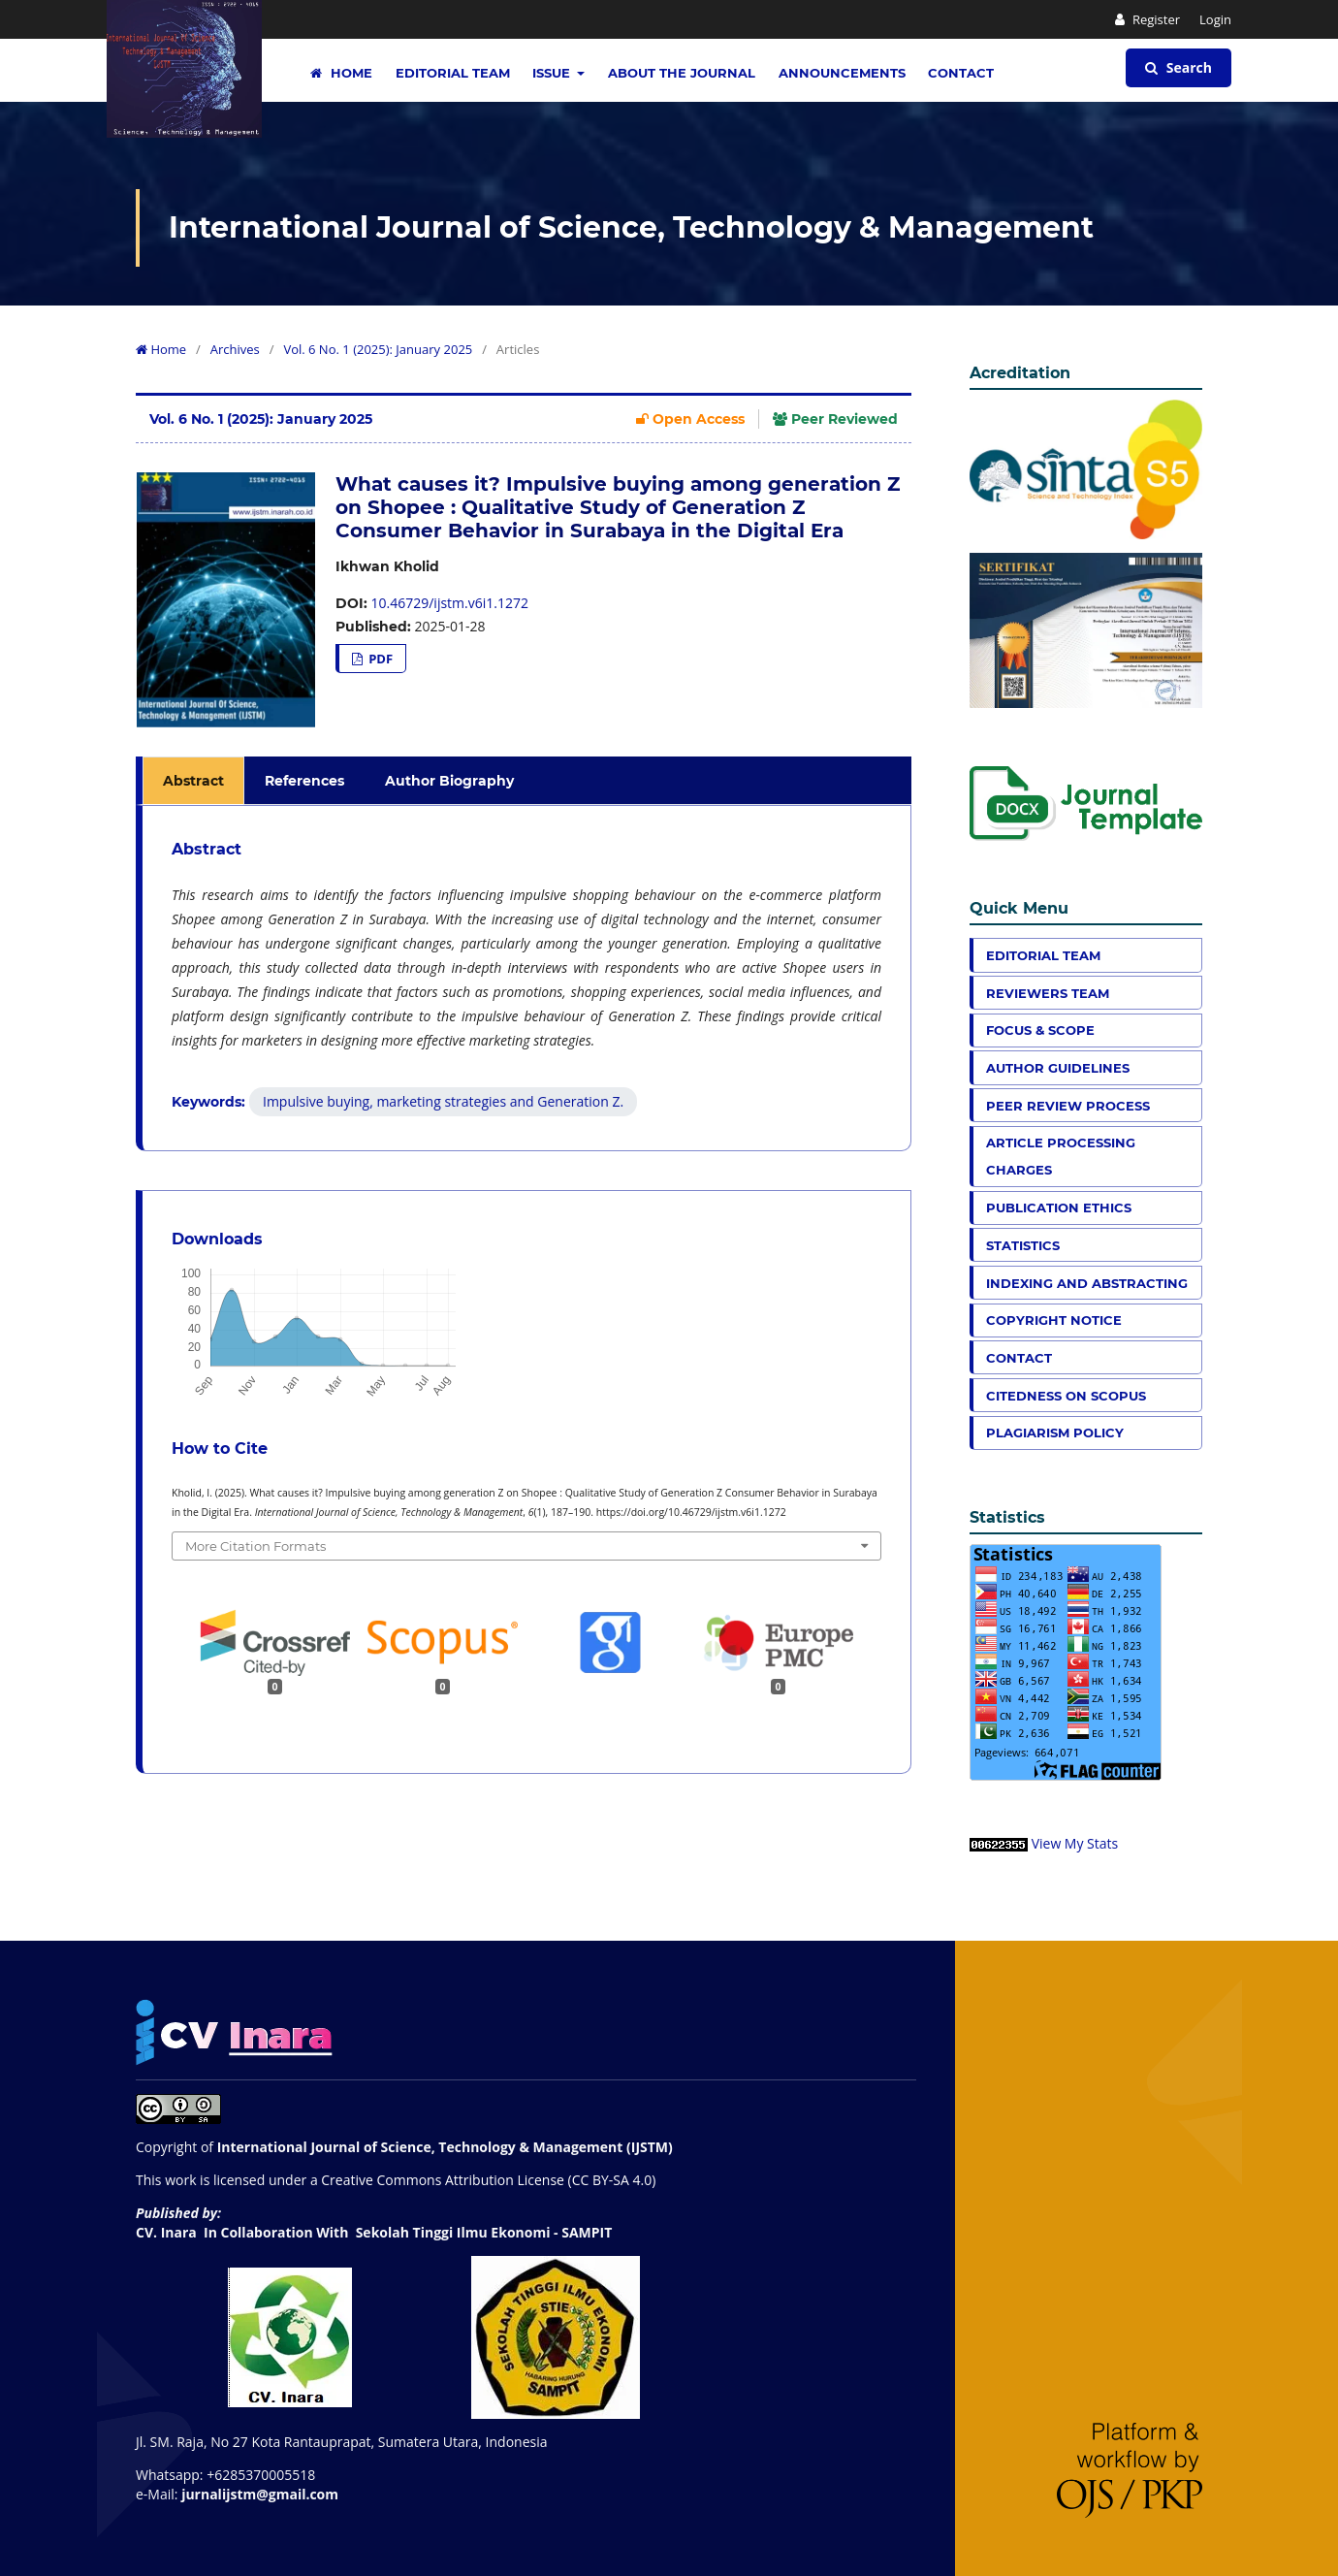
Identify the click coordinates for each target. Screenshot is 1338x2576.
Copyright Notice (1054, 1320)
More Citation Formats (255, 1546)
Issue (553, 72)
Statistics (1023, 1245)
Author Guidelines (1058, 1068)
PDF (379, 658)
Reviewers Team (1047, 993)
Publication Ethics (1058, 1207)
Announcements (842, 72)
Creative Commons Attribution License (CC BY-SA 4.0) (488, 2180)
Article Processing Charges (1060, 1156)
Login (1215, 19)
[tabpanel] (526, 978)
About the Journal (681, 72)
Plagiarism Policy (1055, 1432)
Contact (961, 72)
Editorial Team (453, 72)
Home (341, 72)
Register (1155, 19)
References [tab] (304, 780)
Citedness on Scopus (1066, 1395)
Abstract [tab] (193, 780)
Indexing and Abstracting (1087, 1283)
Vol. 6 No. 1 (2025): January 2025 (377, 349)
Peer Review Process (1068, 1105)
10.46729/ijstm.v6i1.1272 (449, 603)
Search (1178, 67)
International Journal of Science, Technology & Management (631, 227)
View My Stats (1075, 1843)
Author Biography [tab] (449, 780)
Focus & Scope (1040, 1030)
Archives (235, 349)
